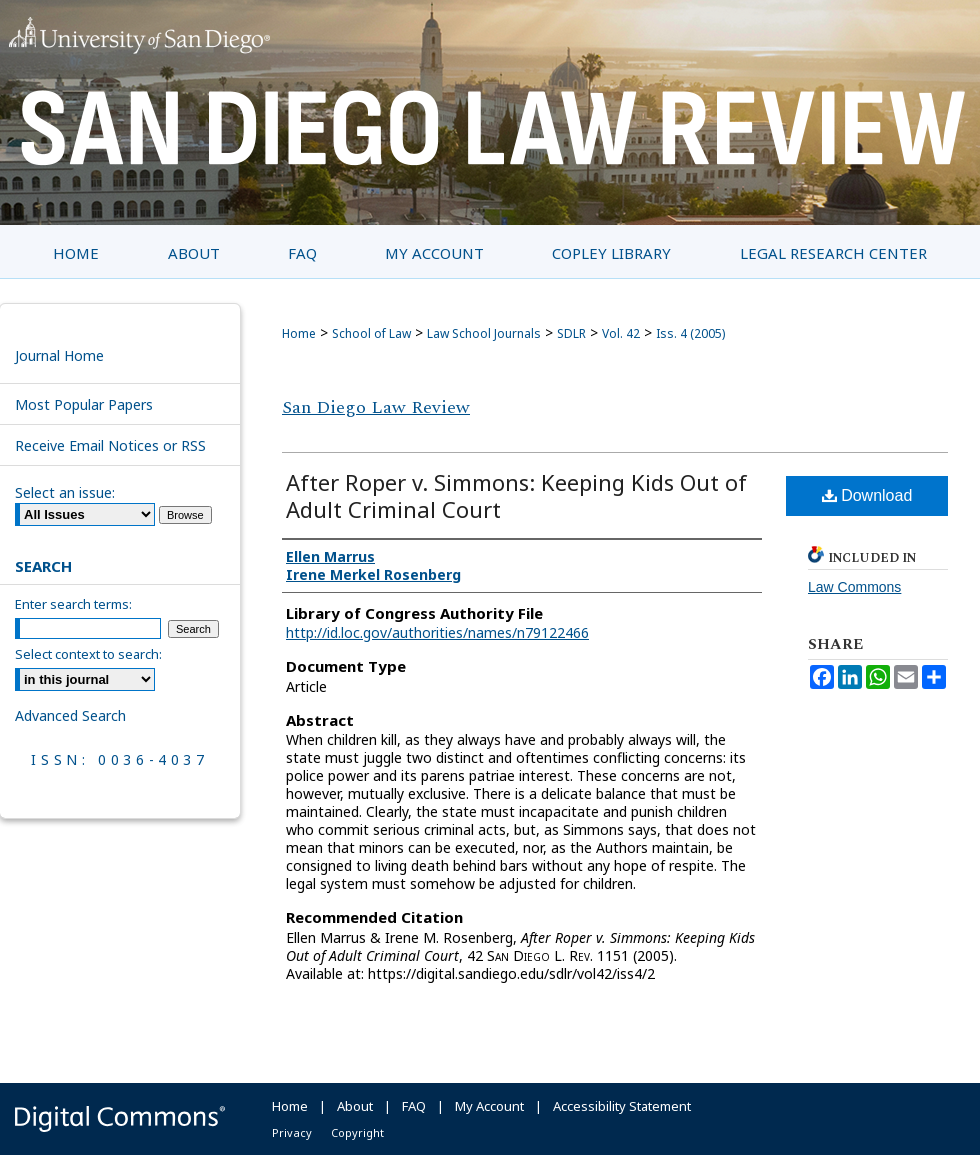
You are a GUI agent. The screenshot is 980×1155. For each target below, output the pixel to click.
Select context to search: (88, 654)
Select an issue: (65, 492)
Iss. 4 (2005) (690, 333)
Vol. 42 (621, 333)
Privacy (292, 1132)
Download (867, 495)
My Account (489, 1106)
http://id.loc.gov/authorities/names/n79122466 (437, 632)
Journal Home (59, 355)
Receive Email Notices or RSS (110, 445)
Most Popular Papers (84, 404)
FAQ (414, 1106)
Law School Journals (484, 333)
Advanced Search (70, 715)
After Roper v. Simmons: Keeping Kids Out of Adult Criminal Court (516, 495)
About (355, 1106)
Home (299, 333)
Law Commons (854, 587)
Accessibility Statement (622, 1106)
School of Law (371, 333)
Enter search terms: (73, 604)
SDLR (571, 333)
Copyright (357, 1132)
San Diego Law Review (376, 407)
